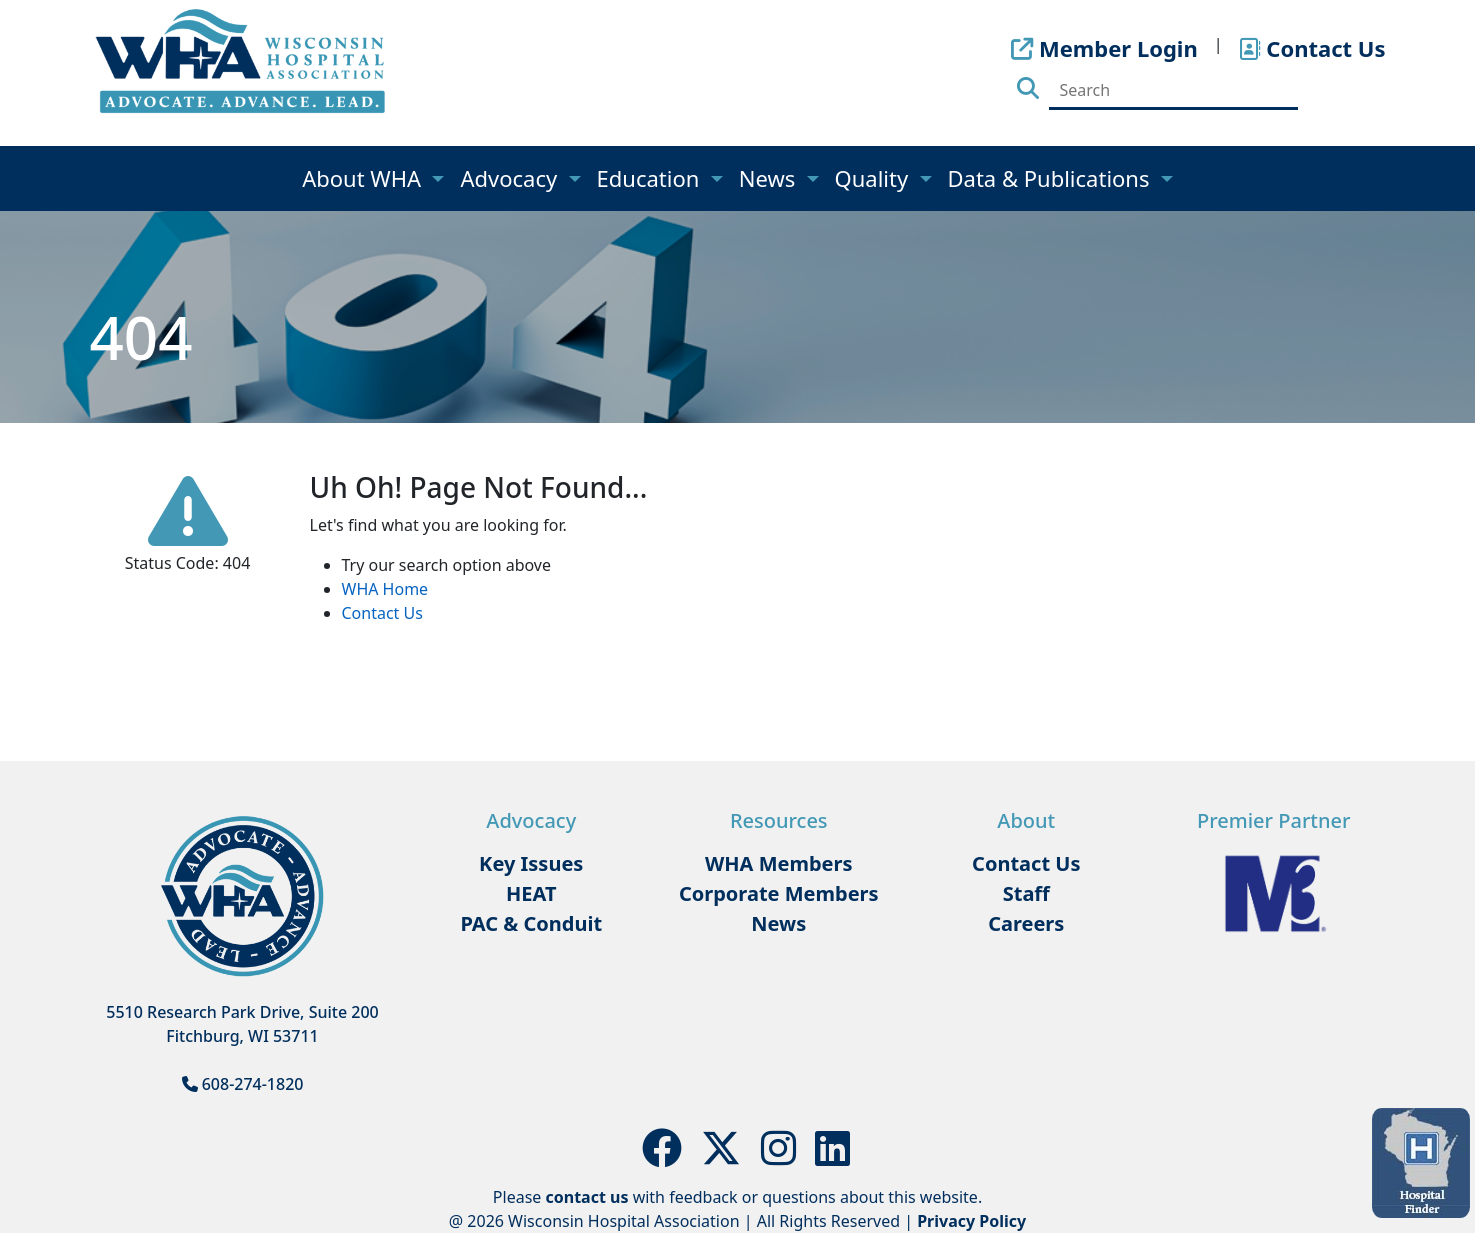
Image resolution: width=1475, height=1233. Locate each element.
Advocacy (511, 178)
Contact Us (382, 613)
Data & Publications (1052, 178)
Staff (1026, 893)
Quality (874, 178)
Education (651, 178)
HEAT (531, 893)
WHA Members (779, 863)
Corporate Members (779, 893)
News (770, 178)
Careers (1026, 923)
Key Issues (531, 863)
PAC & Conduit (531, 923)
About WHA (364, 178)
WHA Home (385, 589)
